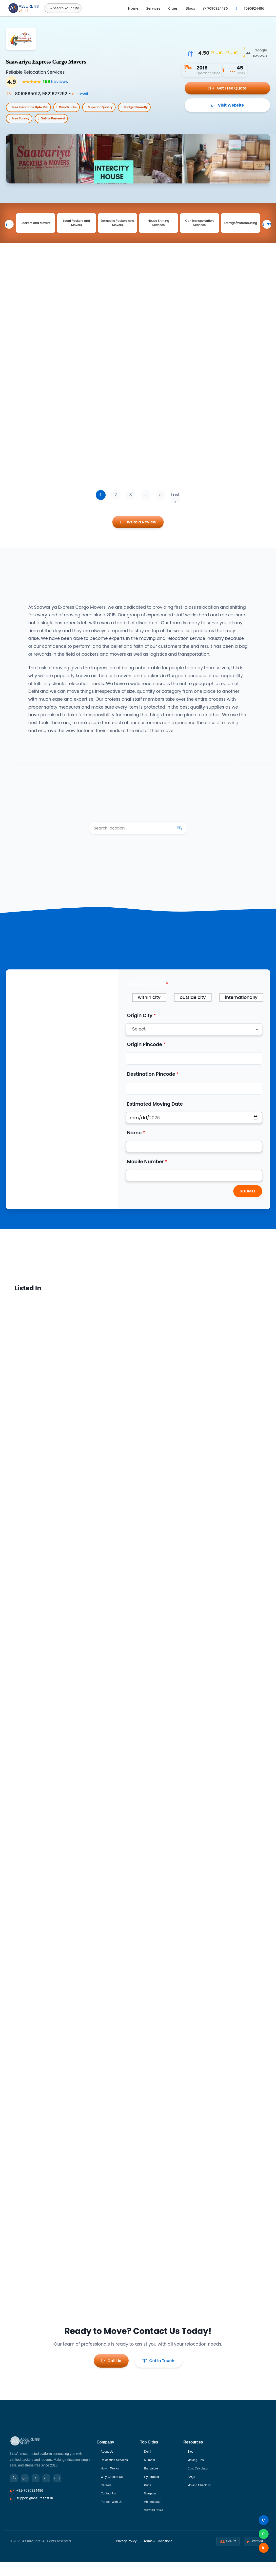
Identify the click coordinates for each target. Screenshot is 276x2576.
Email (82, 94)
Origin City (140, 1027)
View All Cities (155, 2524)
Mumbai (150, 2472)
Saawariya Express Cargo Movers (77, 60)
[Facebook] (15, 2491)
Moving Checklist (200, 2498)
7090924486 (215, 8)
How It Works (111, 2481)
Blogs (190, 8)
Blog (191, 2463)
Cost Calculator (199, 2481)
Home (133, 8)
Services (153, 8)
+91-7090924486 (29, 2504)
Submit (248, 1203)
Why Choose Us (113, 2489)
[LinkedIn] (40, 2491)
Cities (172, 8)
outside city (193, 1009)
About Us (108, 2463)
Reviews (55, 81)
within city (149, 1009)
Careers (107, 2498)
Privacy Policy (126, 2555)
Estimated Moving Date (155, 1116)
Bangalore (152, 2481)
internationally (241, 1009)
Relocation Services (116, 2472)
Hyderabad (152, 2489)
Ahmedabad (153, 2515)
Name (134, 1144)
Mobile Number (145, 1173)
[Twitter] (28, 2491)
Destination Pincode (151, 1086)
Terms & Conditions (158, 2555)
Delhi (148, 2463)
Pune (148, 2498)
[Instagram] (53, 2491)
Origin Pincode (144, 1056)
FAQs (191, 2489)
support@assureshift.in (35, 2512)
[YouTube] (66, 2491)
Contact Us (109, 2507)
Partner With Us (113, 2515)
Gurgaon (151, 2507)
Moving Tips (196, 2472)
